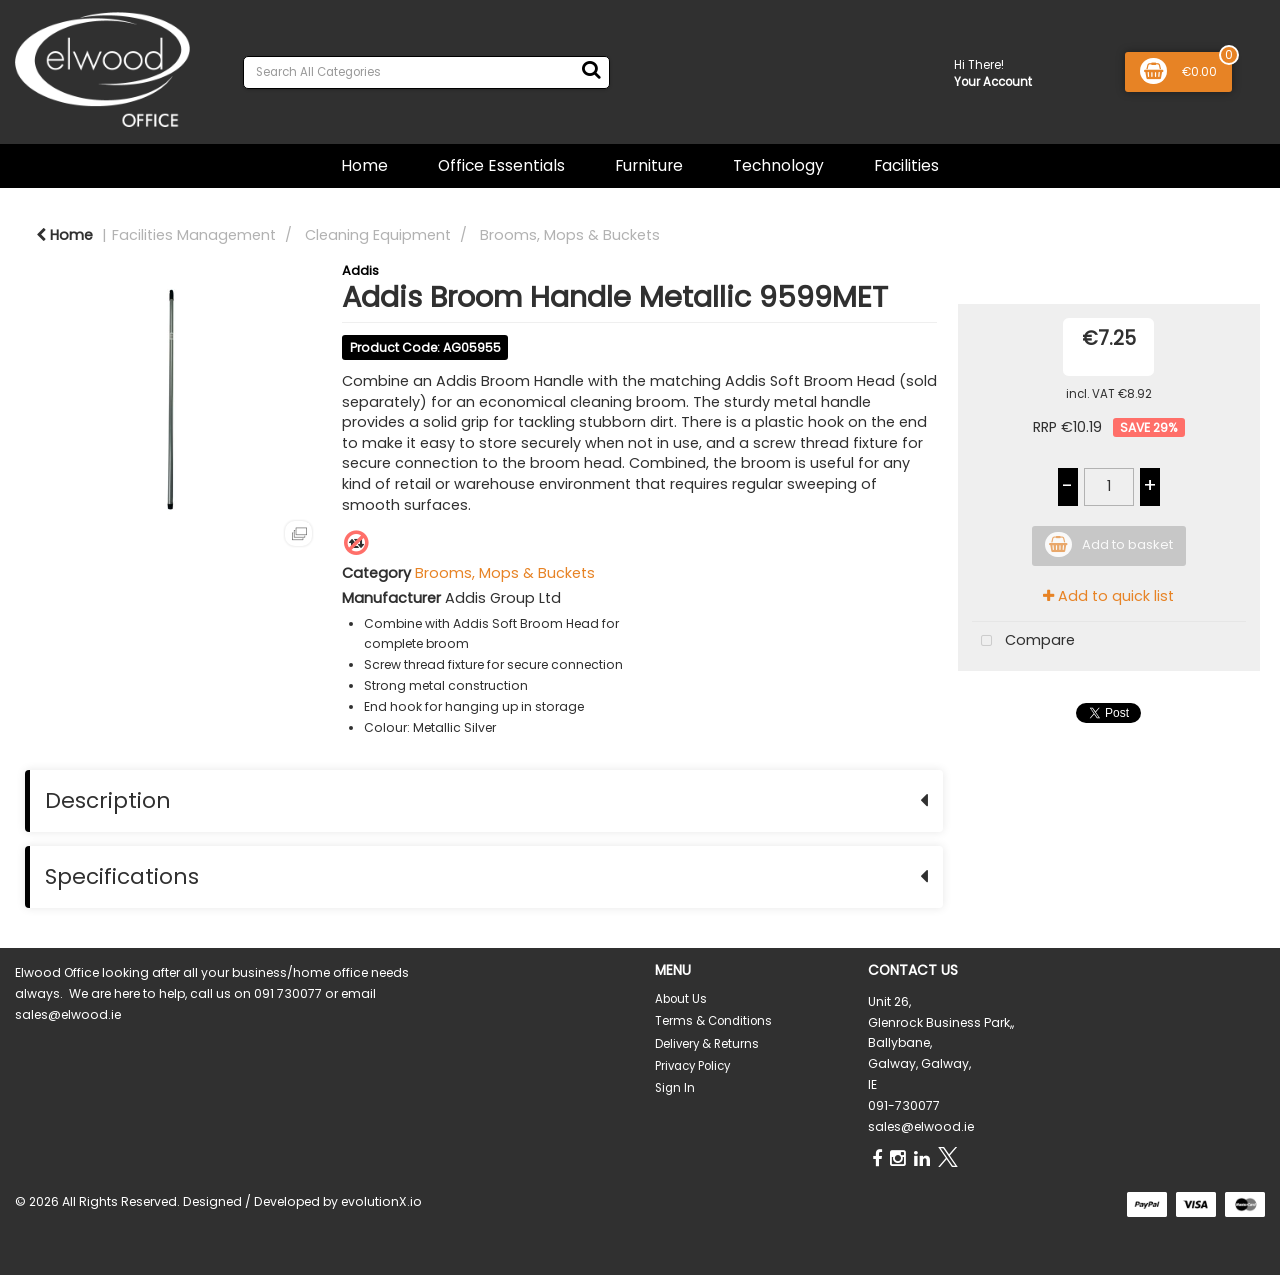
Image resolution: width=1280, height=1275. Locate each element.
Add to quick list (1108, 596)
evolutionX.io (381, 1201)
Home (364, 165)
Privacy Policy (692, 1066)
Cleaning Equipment (378, 235)
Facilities (906, 165)
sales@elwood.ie (921, 1126)
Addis (360, 270)
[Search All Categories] (426, 72)
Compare (1023, 641)
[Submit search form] (591, 70)
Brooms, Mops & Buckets (570, 235)
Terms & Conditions (713, 1021)
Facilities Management (194, 235)
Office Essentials (501, 165)
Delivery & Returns (707, 1044)
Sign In (675, 1088)
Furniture (649, 165)
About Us (681, 999)
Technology (778, 165)
